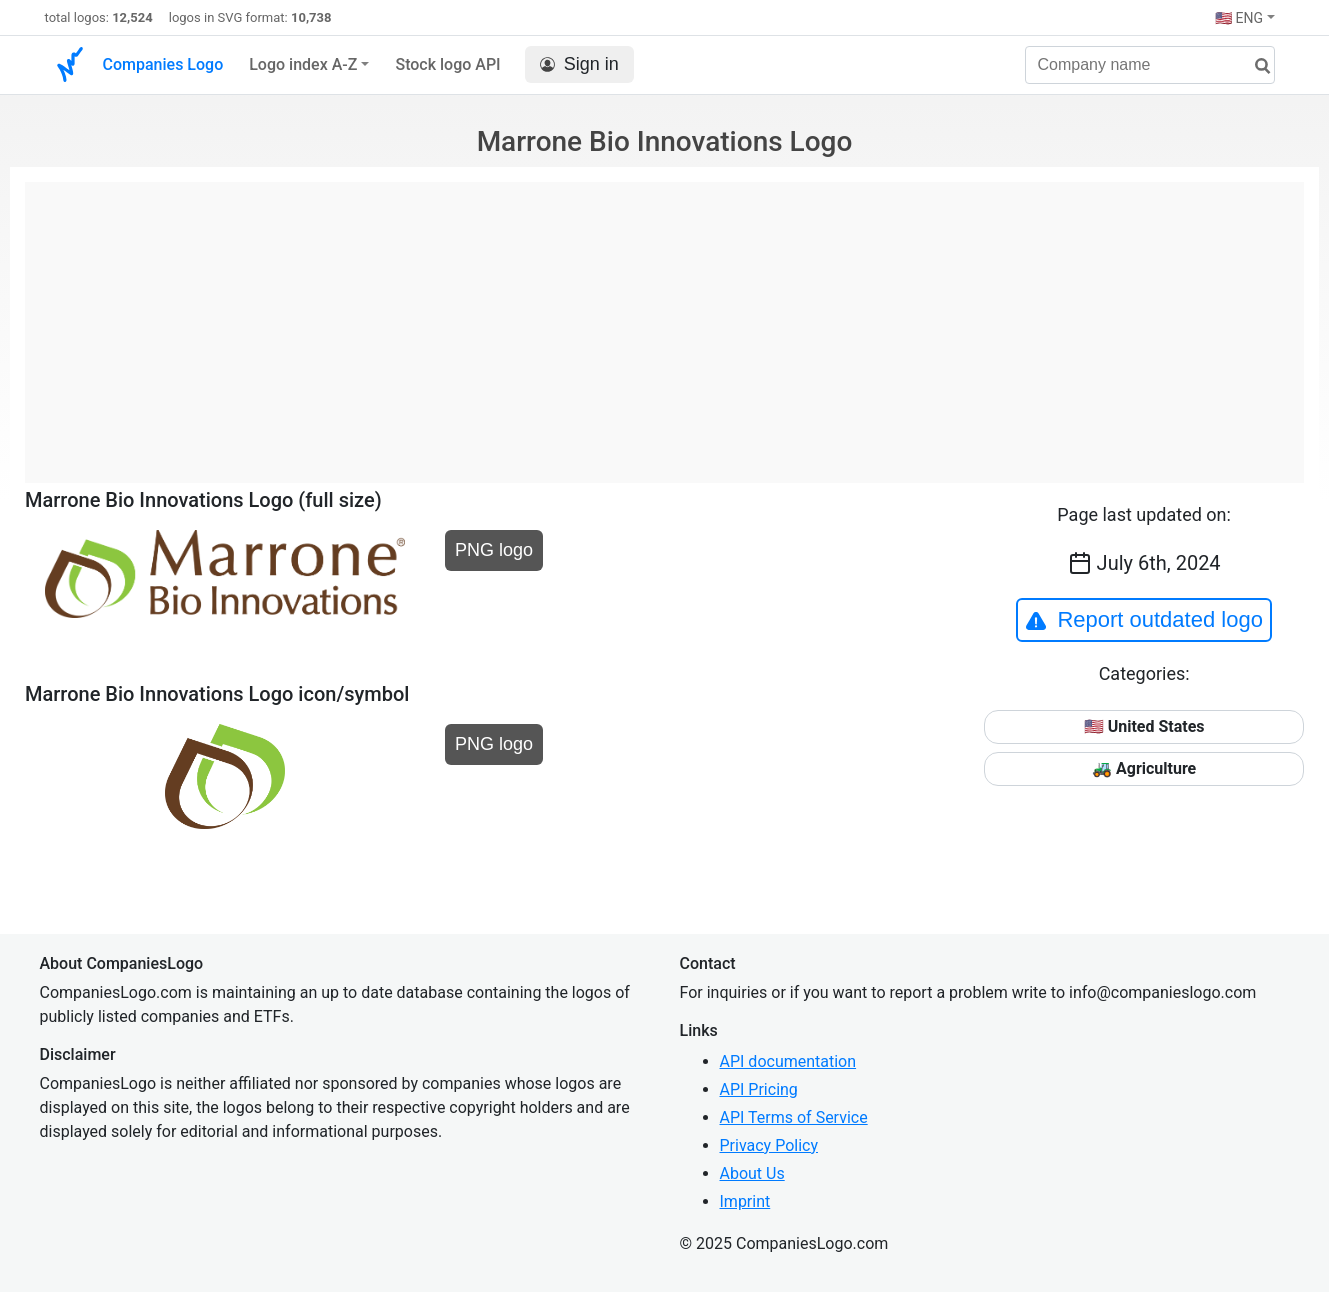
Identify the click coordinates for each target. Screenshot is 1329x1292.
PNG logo (494, 550)
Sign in (579, 64)
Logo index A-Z (303, 64)
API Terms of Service (794, 1117)
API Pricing (759, 1089)
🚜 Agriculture (1144, 768)
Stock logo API (447, 64)
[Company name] (1150, 65)
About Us (752, 1173)
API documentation (788, 1061)
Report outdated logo (1144, 620)
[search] (1255, 66)
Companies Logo (163, 64)
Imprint (745, 1201)
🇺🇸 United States (1144, 726)
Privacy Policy (769, 1145)
